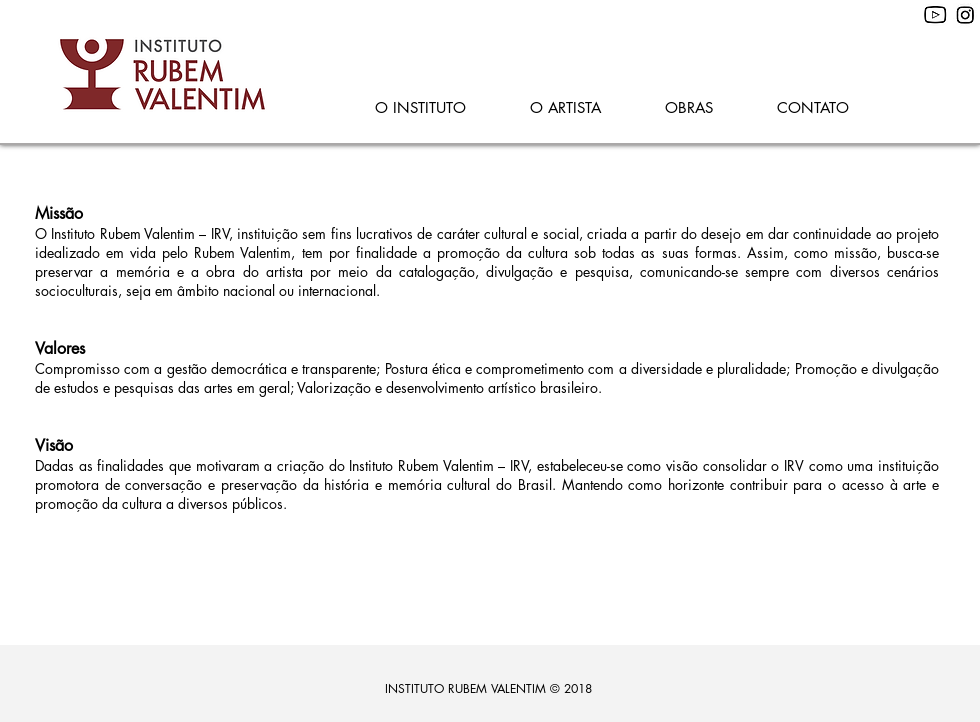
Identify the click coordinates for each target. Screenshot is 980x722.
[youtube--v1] (935, 15)
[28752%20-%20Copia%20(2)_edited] (965, 15)
